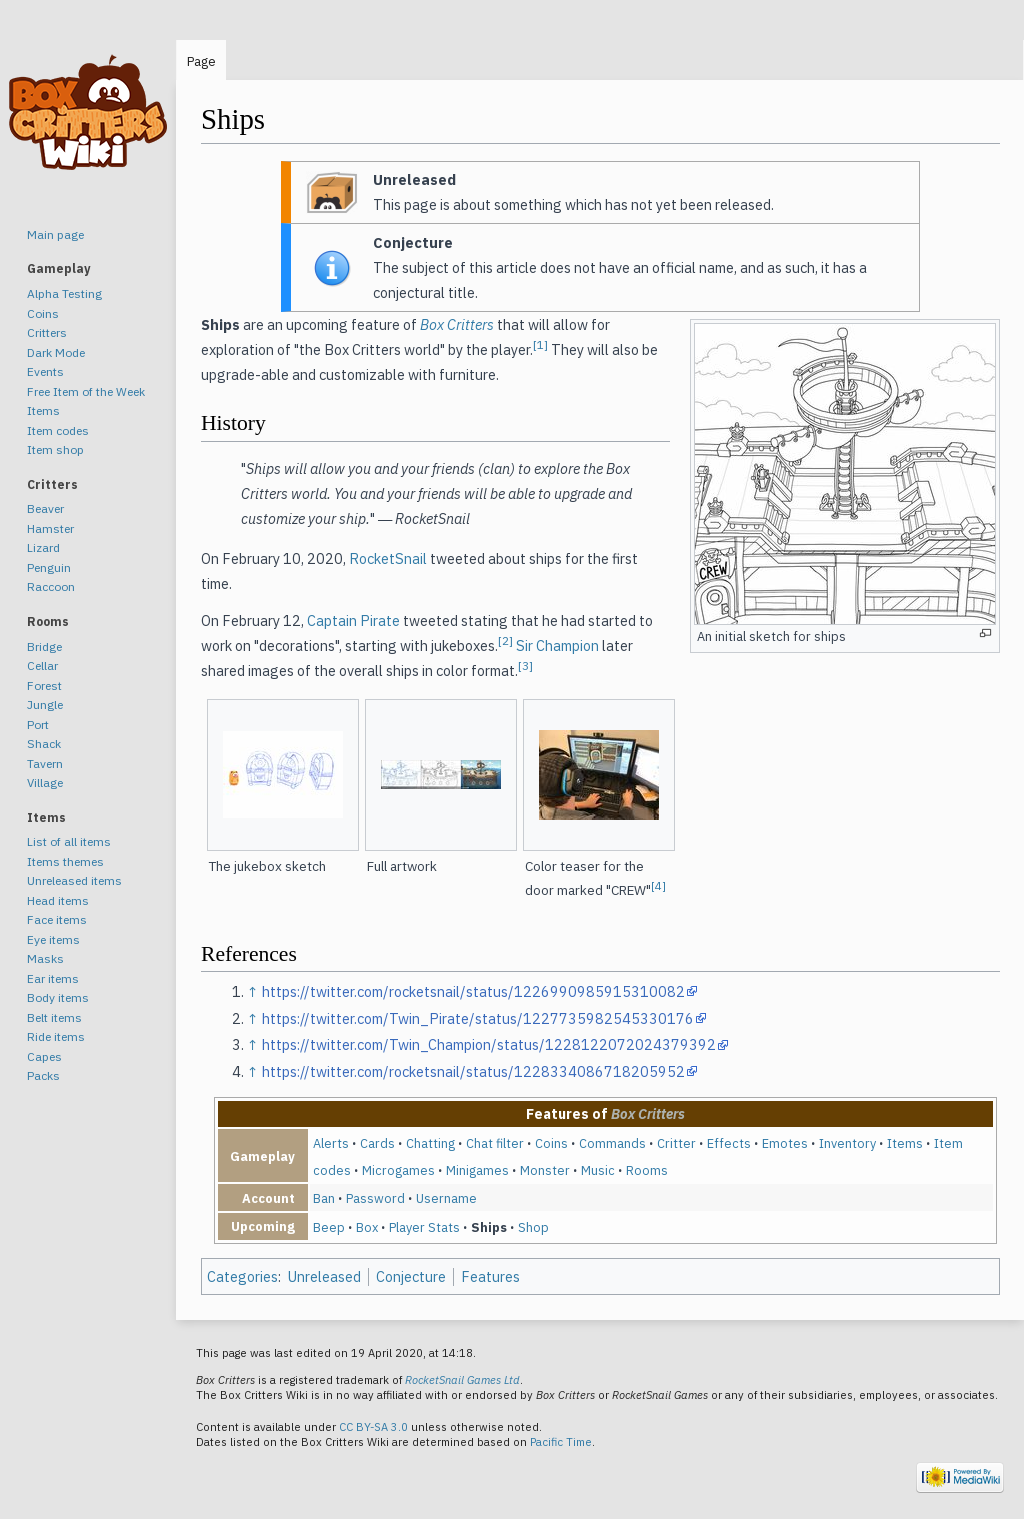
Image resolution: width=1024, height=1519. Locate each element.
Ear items (53, 978)
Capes (44, 1056)
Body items (58, 997)
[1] (540, 344)
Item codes (58, 430)
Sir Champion (557, 645)
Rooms (647, 1170)
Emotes (785, 1143)
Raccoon (51, 586)
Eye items (53, 939)
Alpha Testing (64, 293)
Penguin (49, 567)
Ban (324, 1198)
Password (375, 1198)
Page (201, 61)
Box (367, 1227)
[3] (525, 665)
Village (45, 782)
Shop (533, 1227)
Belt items (54, 1017)
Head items (58, 900)
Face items (57, 919)
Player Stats (424, 1227)
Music (598, 1170)
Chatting (430, 1143)
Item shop (55, 449)
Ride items (56, 1036)
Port (38, 724)
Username (446, 1198)
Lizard (43, 547)
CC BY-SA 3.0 (373, 1427)
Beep (329, 1227)
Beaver (45, 508)
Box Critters (457, 324)
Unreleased (324, 1276)
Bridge (44, 646)
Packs (43, 1075)
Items (905, 1143)
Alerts (331, 1143)
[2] (505, 640)
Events (45, 371)
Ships (489, 1227)
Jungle (45, 704)
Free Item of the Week (86, 391)
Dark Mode (56, 352)
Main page (55, 234)
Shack (44, 743)
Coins (551, 1143)
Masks (45, 958)
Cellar (42, 665)
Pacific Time (561, 1442)
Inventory (847, 1143)
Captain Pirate (353, 620)
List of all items (69, 841)
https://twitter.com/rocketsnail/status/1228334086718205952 (473, 1071)
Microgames (398, 1170)
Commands (612, 1143)
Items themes (65, 861)
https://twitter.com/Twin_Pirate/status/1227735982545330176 (478, 1018)
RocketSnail (388, 558)
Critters (47, 332)
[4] (658, 884)
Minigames (477, 1170)
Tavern (45, 763)
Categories (242, 1276)
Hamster (50, 528)
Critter (676, 1143)
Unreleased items (74, 880)
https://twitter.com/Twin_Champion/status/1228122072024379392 (489, 1044)
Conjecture (411, 1276)
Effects (729, 1143)
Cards (377, 1143)
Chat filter (495, 1143)
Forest (44, 685)
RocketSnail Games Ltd (462, 1380)
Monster (545, 1170)
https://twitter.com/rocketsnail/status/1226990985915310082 (473, 991)
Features (490, 1276)
